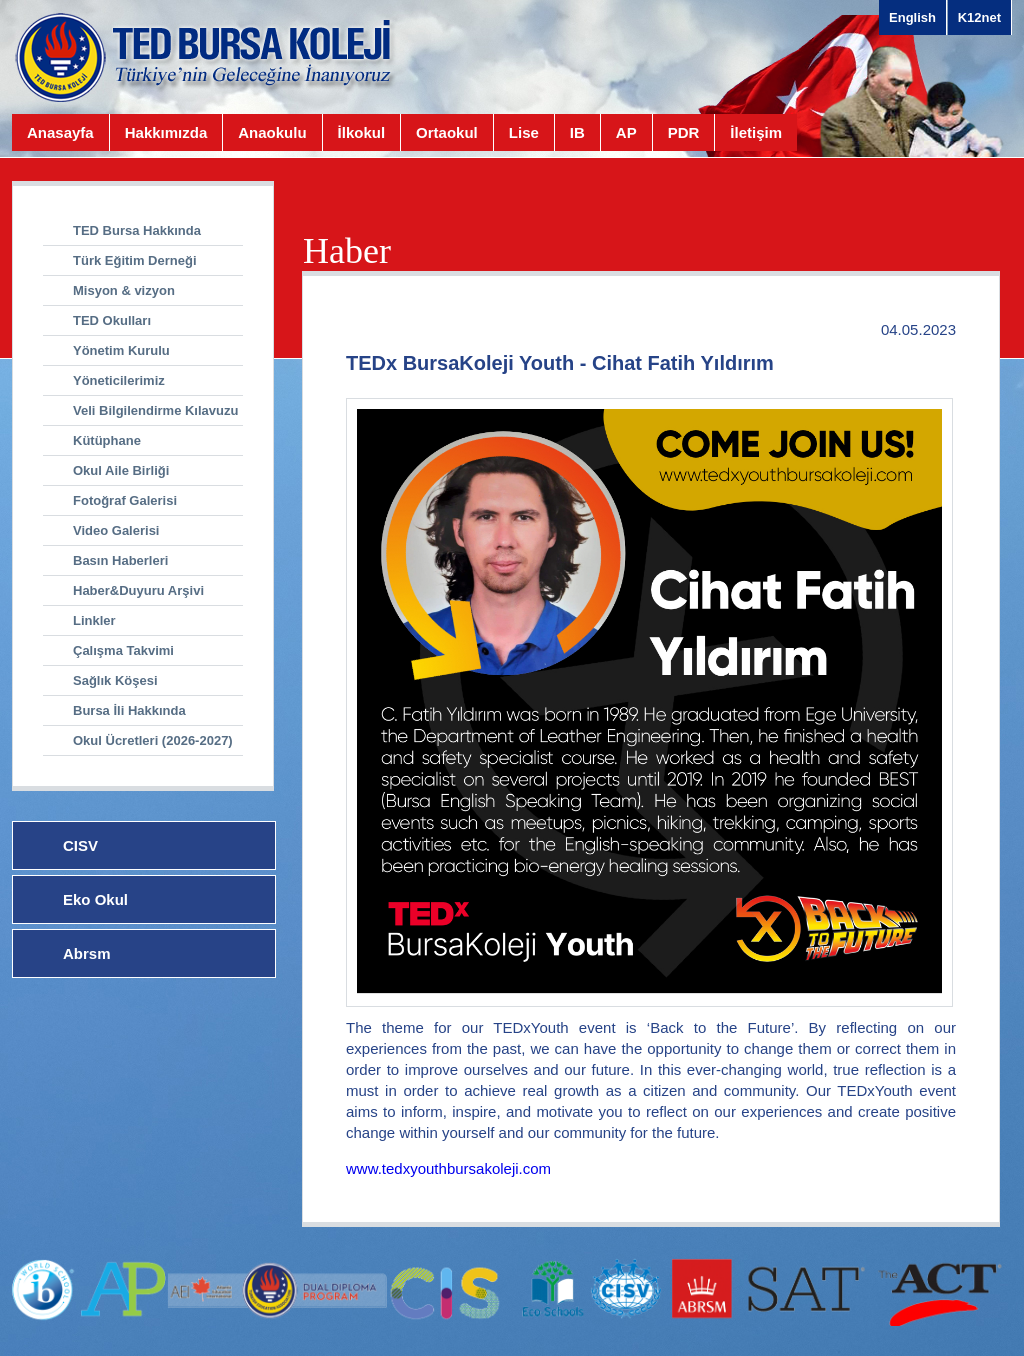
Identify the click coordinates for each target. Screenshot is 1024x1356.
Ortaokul (447, 132)
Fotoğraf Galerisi (125, 500)
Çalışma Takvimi (123, 650)
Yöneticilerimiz (119, 380)
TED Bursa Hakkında (137, 230)
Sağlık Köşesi (115, 680)
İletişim (756, 132)
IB (577, 132)
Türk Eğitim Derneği (135, 260)
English (912, 17)
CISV (80, 845)
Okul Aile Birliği (121, 470)
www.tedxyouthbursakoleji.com (448, 1168)
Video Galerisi (116, 530)
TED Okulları (112, 320)
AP (626, 132)
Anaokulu (272, 132)
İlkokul (362, 132)
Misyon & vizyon (124, 290)
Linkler (94, 620)
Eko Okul (95, 899)
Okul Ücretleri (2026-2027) (153, 740)
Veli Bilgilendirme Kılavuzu (155, 410)
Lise (524, 132)
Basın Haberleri (120, 560)
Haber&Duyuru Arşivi (138, 590)
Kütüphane (107, 440)
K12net (979, 17)
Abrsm (87, 953)
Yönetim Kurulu (121, 350)
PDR (684, 132)
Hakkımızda (166, 132)
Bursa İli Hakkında (129, 710)
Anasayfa (60, 132)
